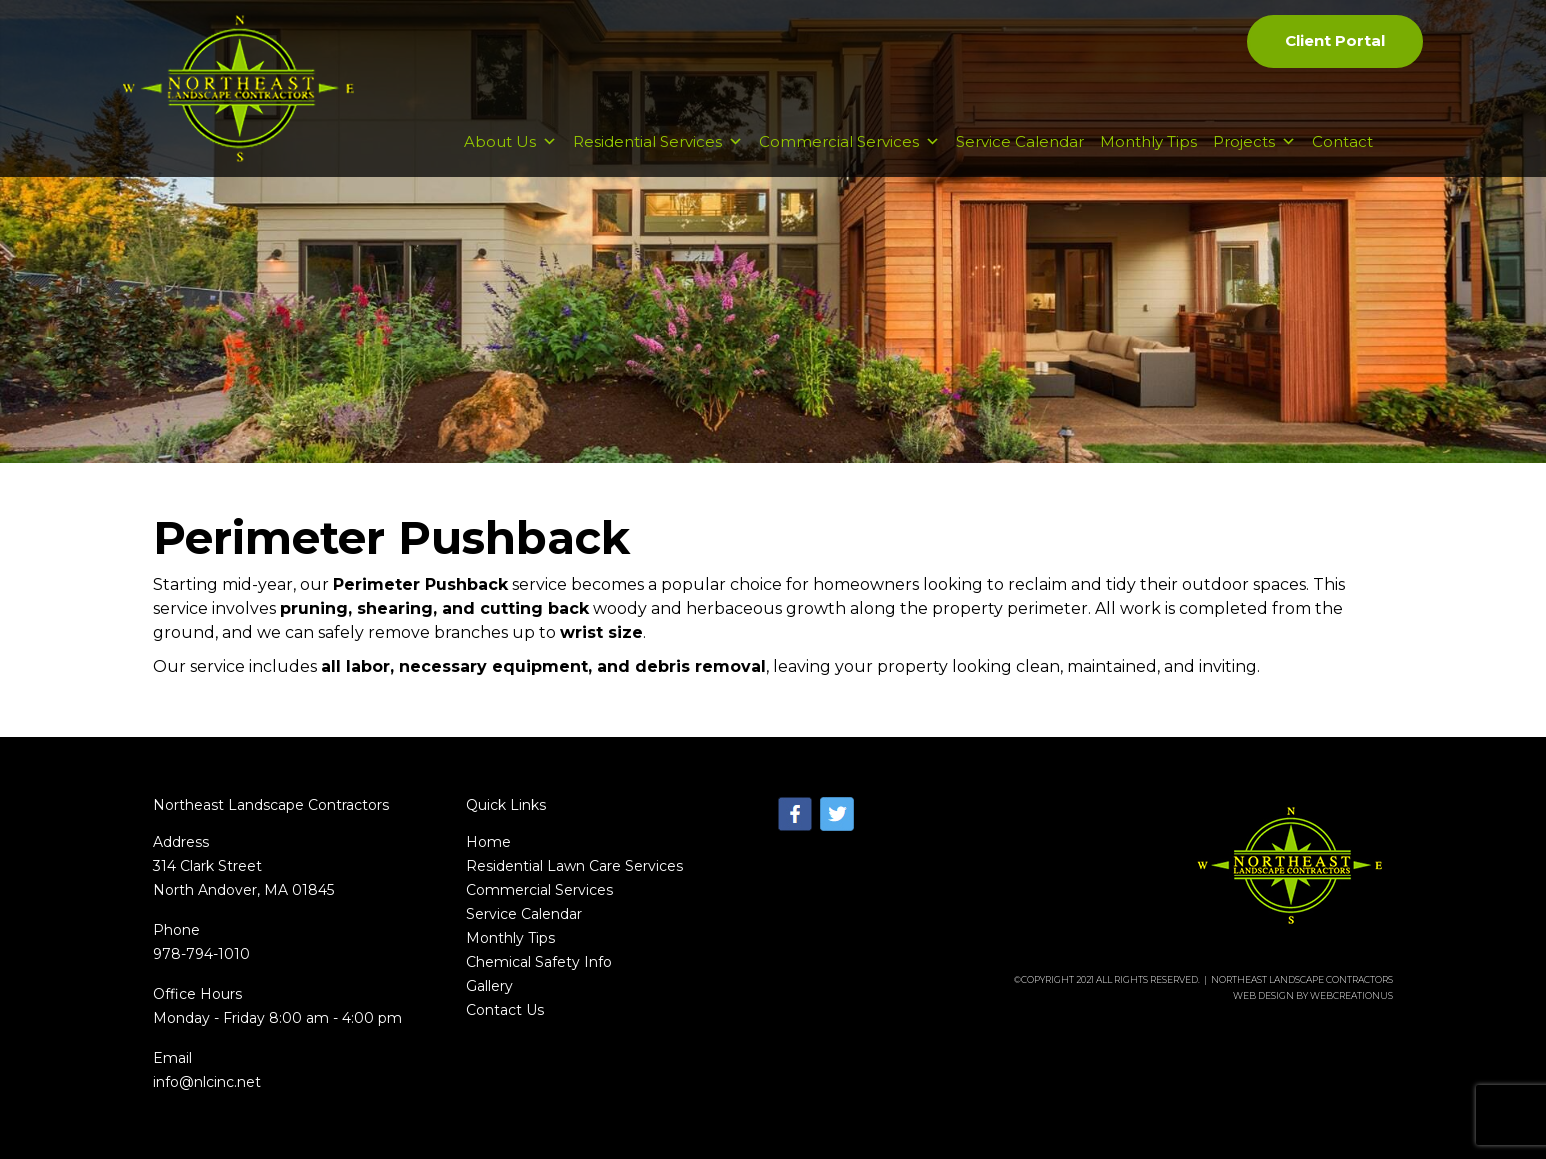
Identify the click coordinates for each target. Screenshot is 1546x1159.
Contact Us (505, 1010)
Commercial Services (849, 141)
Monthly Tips (1148, 141)
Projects (1254, 141)
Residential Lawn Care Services (574, 866)
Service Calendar (1020, 141)
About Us (510, 141)
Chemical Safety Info (539, 962)
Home (488, 842)
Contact (1342, 141)
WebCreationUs (1351, 995)
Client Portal (1335, 40)
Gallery (489, 986)
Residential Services (658, 141)
